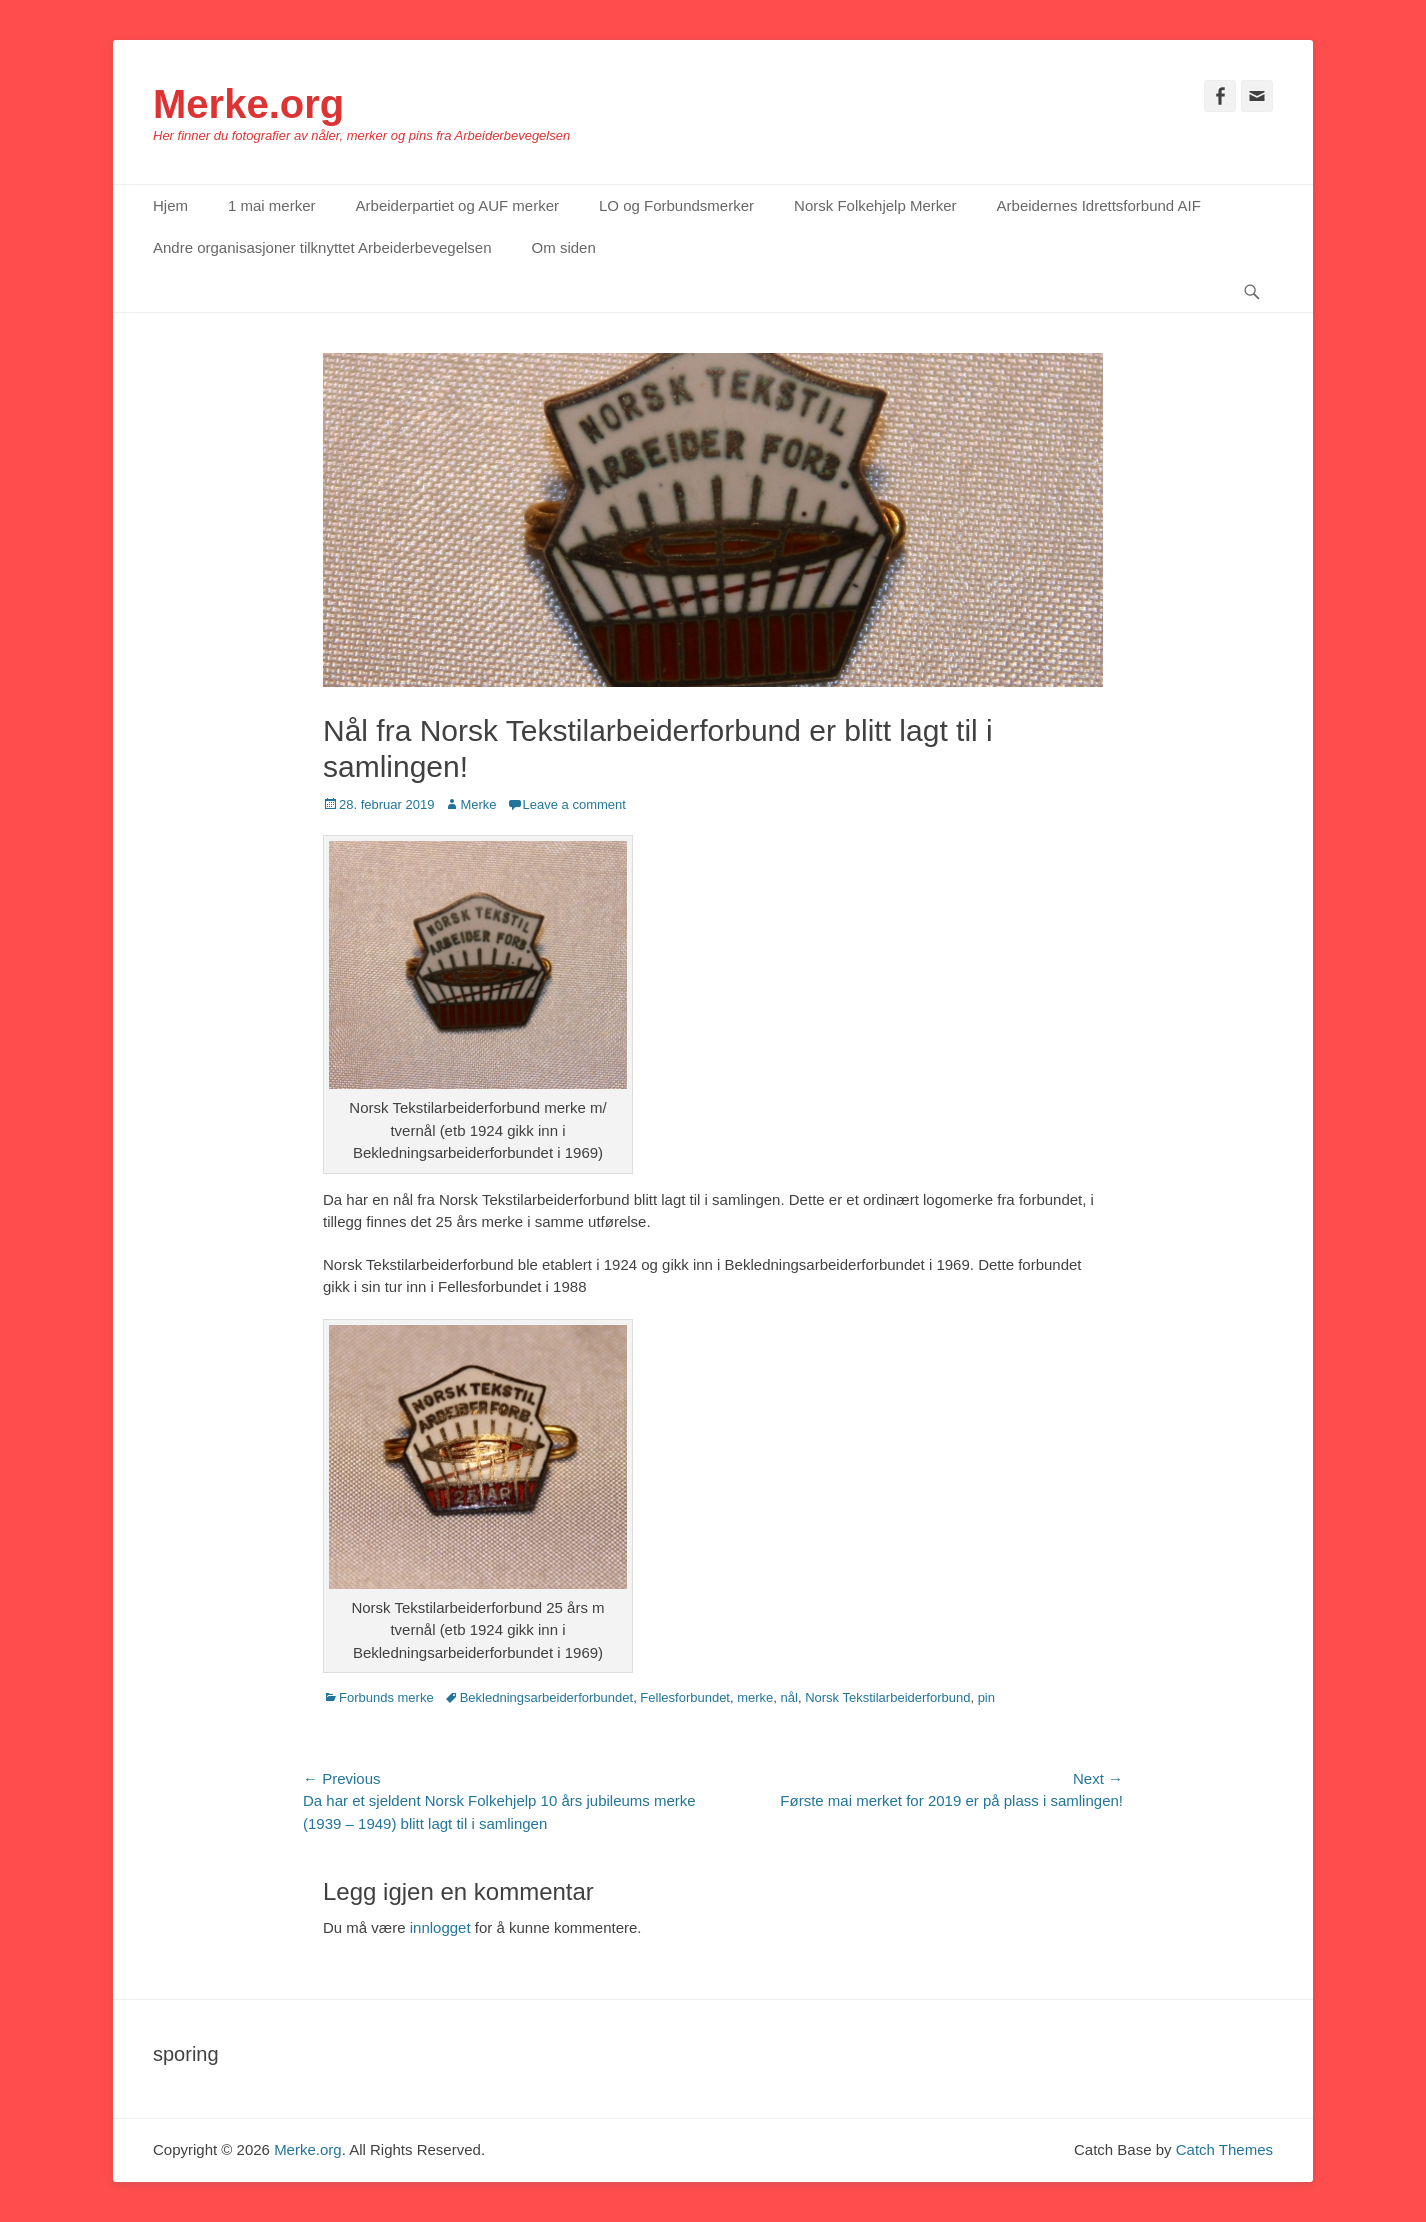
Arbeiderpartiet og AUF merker (457, 205)
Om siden (564, 247)
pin (986, 1697)
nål (789, 1697)
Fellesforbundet (685, 1697)
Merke (478, 804)
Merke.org (248, 104)
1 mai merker (272, 205)
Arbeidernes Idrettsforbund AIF (1099, 205)
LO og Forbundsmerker (676, 205)
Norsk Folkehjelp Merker (875, 205)
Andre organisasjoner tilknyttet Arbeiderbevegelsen (322, 247)
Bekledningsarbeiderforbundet (546, 1697)
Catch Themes (1224, 2149)
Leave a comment (574, 804)
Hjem (170, 205)
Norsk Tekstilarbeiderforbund (887, 1697)
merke (755, 1697)
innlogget (440, 1927)
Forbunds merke (386, 1697)
